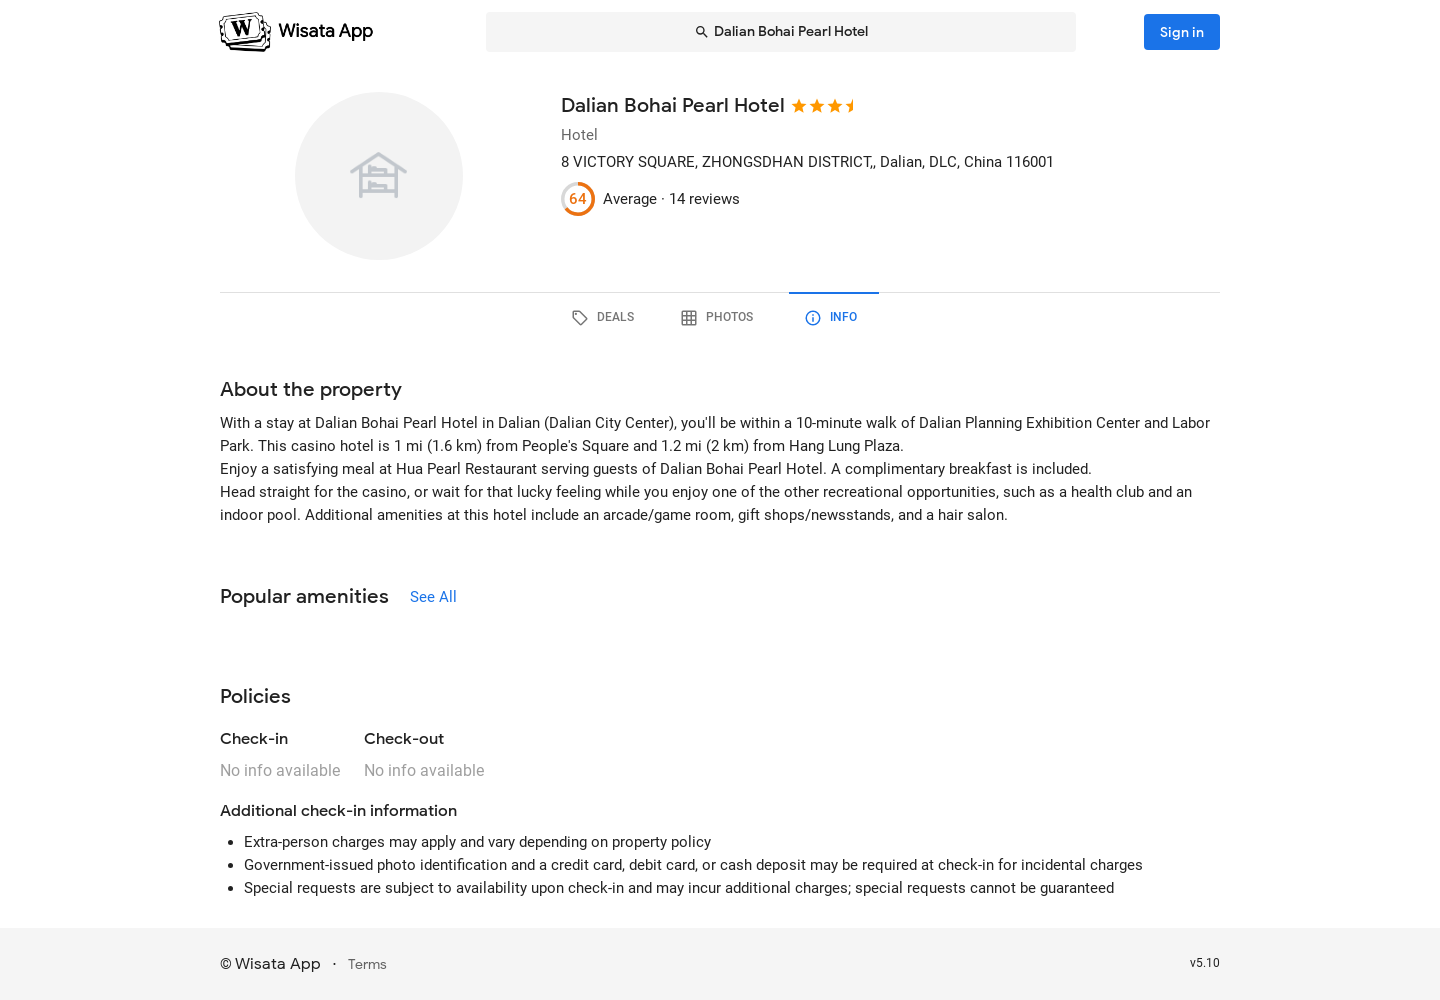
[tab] (606, 318)
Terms (367, 964)
